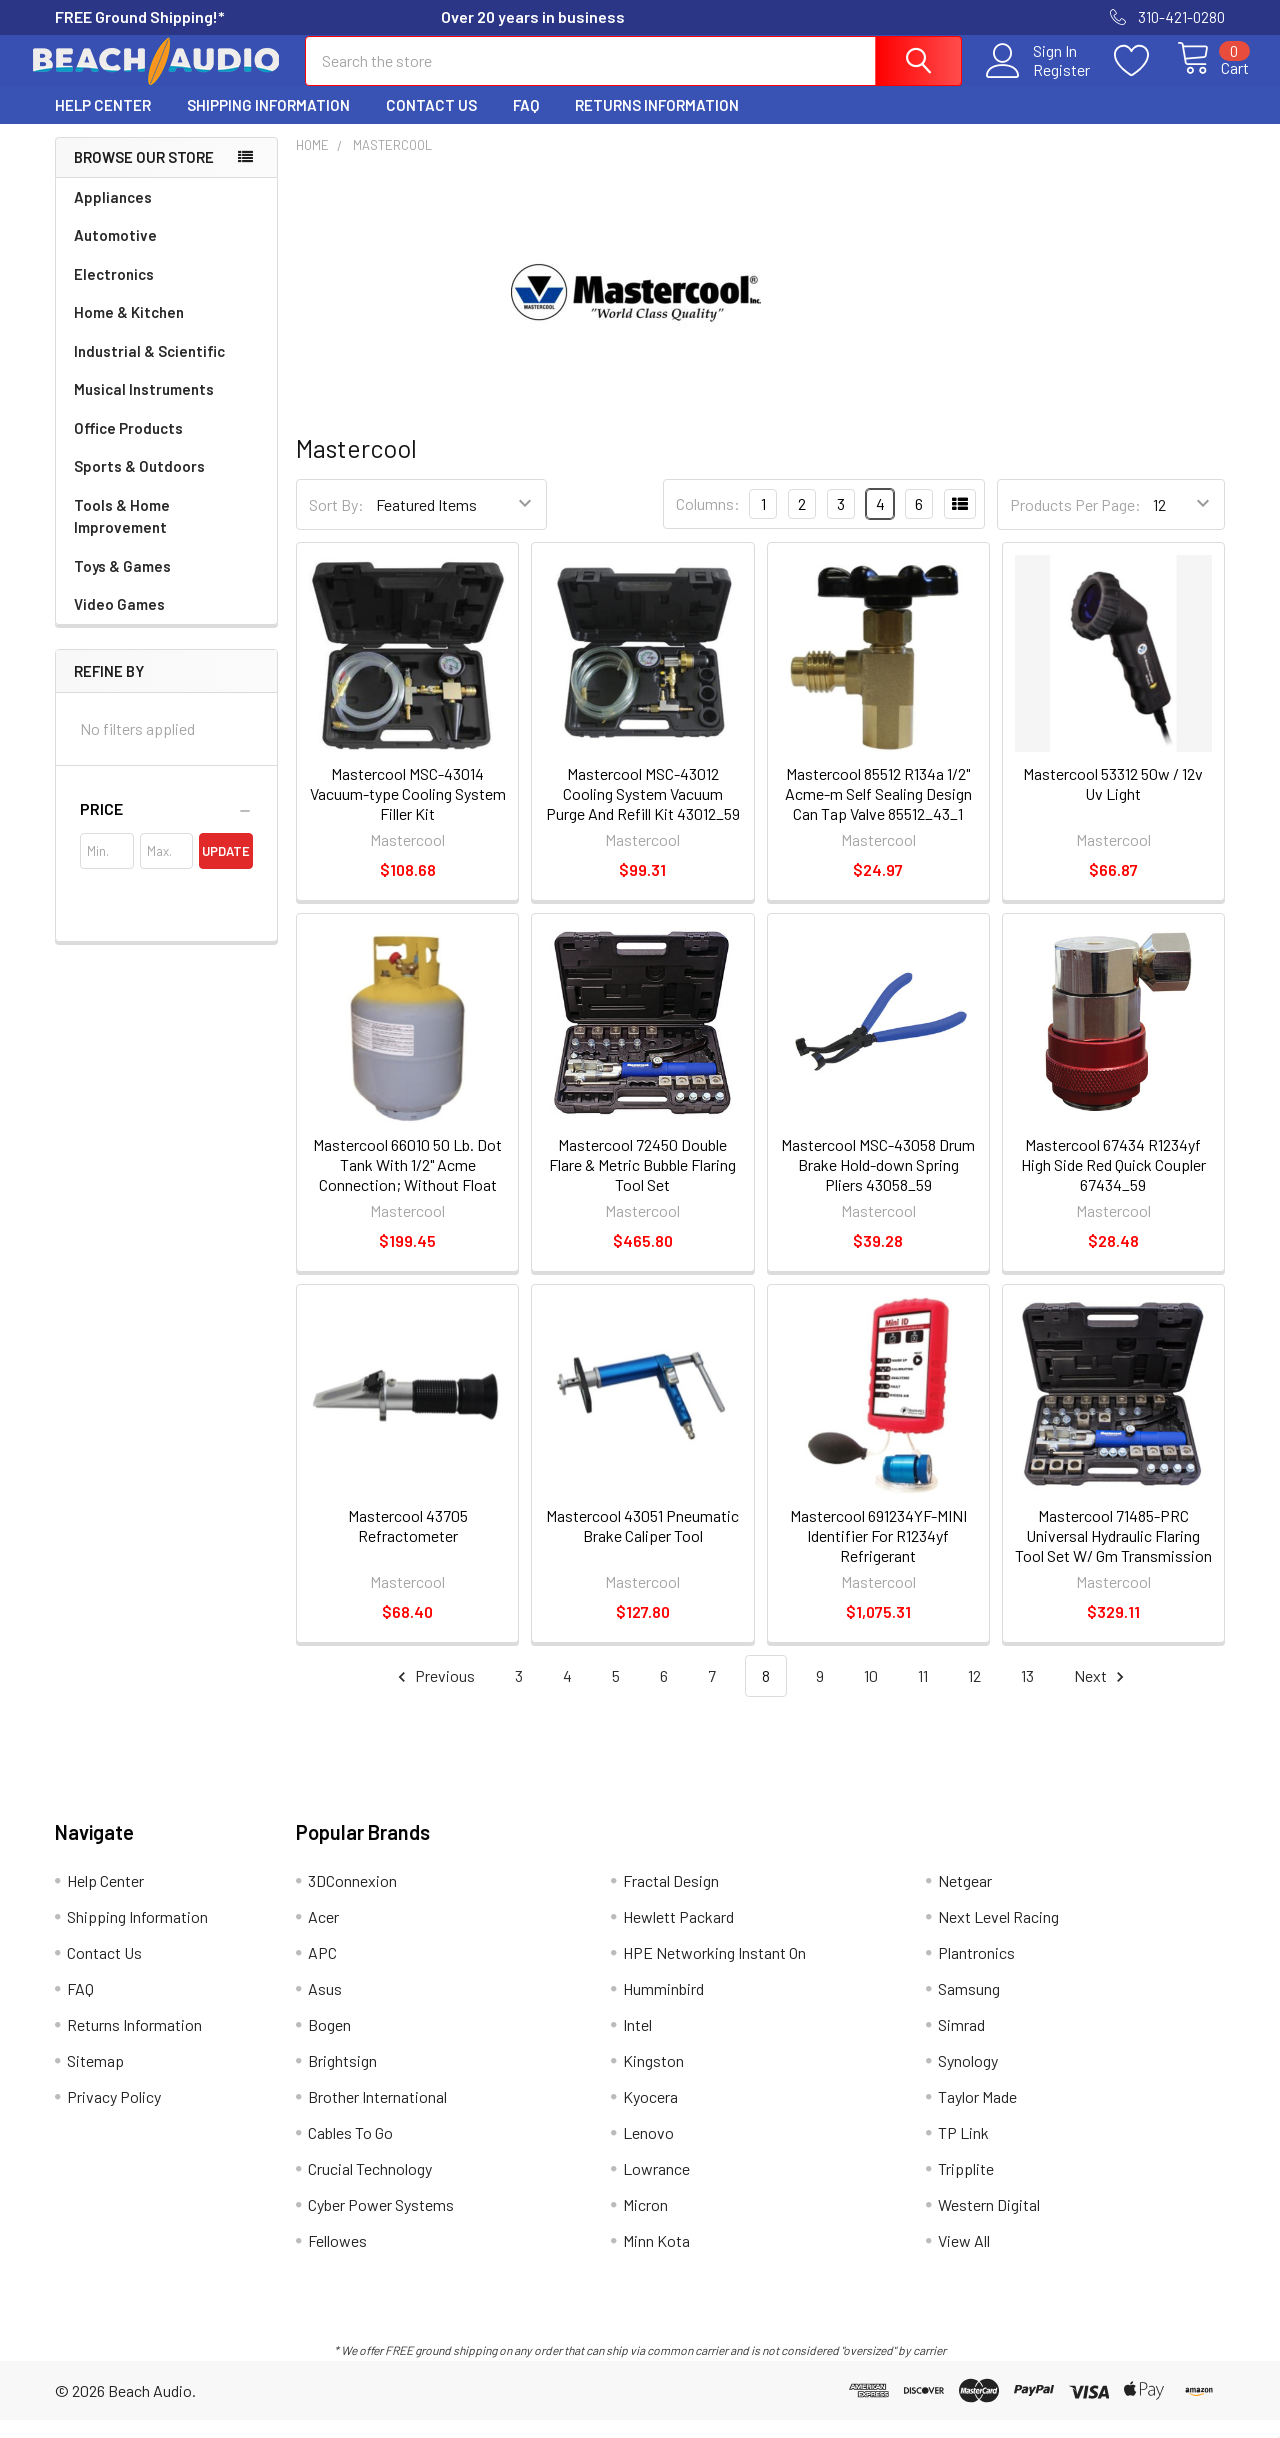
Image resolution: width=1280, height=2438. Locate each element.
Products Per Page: (1075, 522)
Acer (323, 1934)
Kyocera (650, 2114)
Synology (968, 2078)
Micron (645, 2222)
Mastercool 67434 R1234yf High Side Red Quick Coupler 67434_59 (1113, 1182)
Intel (637, 2042)
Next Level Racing (998, 1934)
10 (871, 1693)
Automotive (115, 253)
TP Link (963, 2150)
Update (226, 869)
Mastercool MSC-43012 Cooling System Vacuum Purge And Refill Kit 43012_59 (643, 811)
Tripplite (966, 2186)
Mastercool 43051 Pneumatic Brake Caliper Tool (642, 1543)
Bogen (329, 2042)
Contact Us (431, 123)
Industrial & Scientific (149, 369)
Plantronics (976, 1970)
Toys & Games (122, 584)
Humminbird (663, 2006)
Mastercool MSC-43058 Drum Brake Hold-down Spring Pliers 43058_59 (878, 1182)
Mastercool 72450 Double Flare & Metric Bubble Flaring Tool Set (642, 1182)
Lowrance (656, 2186)
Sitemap (95, 2078)
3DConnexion (352, 1898)
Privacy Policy (114, 2114)
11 (923, 1693)
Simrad (961, 2042)
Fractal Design (671, 1898)
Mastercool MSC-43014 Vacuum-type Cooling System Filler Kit (408, 811)
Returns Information (657, 123)
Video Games (119, 622)
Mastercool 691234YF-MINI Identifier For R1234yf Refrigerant (878, 1553)
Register (1038, 81)
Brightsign (342, 2078)
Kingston (653, 2078)
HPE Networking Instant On (714, 1970)
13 (1027, 1693)
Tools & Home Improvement (122, 534)
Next (1102, 1694)
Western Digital (989, 2222)
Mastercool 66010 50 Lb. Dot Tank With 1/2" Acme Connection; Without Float (407, 1182)
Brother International (377, 2114)
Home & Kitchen (129, 330)
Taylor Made (977, 2114)
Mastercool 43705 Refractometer (408, 1543)
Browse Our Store (144, 175)
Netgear (965, 1898)
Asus (325, 2006)
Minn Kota (656, 2258)
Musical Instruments (144, 407)
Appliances (113, 215)
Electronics (114, 292)
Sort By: (336, 522)
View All (964, 2258)
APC (322, 1970)
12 (974, 1693)
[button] (166, 827)
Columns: (708, 521)
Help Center (103, 123)
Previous (433, 1694)
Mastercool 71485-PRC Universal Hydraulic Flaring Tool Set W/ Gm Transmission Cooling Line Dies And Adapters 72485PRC (1113, 1573)
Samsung (969, 2006)
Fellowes (337, 2258)
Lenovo (648, 2150)
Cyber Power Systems (381, 2222)
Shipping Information (268, 123)
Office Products (128, 446)
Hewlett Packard (678, 1934)
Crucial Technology (370, 2186)
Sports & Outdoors (139, 484)
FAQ (526, 123)
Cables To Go (350, 2150)
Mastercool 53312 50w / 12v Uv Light (1113, 801)
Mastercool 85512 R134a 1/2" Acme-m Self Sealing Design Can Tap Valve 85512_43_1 (878, 811)
